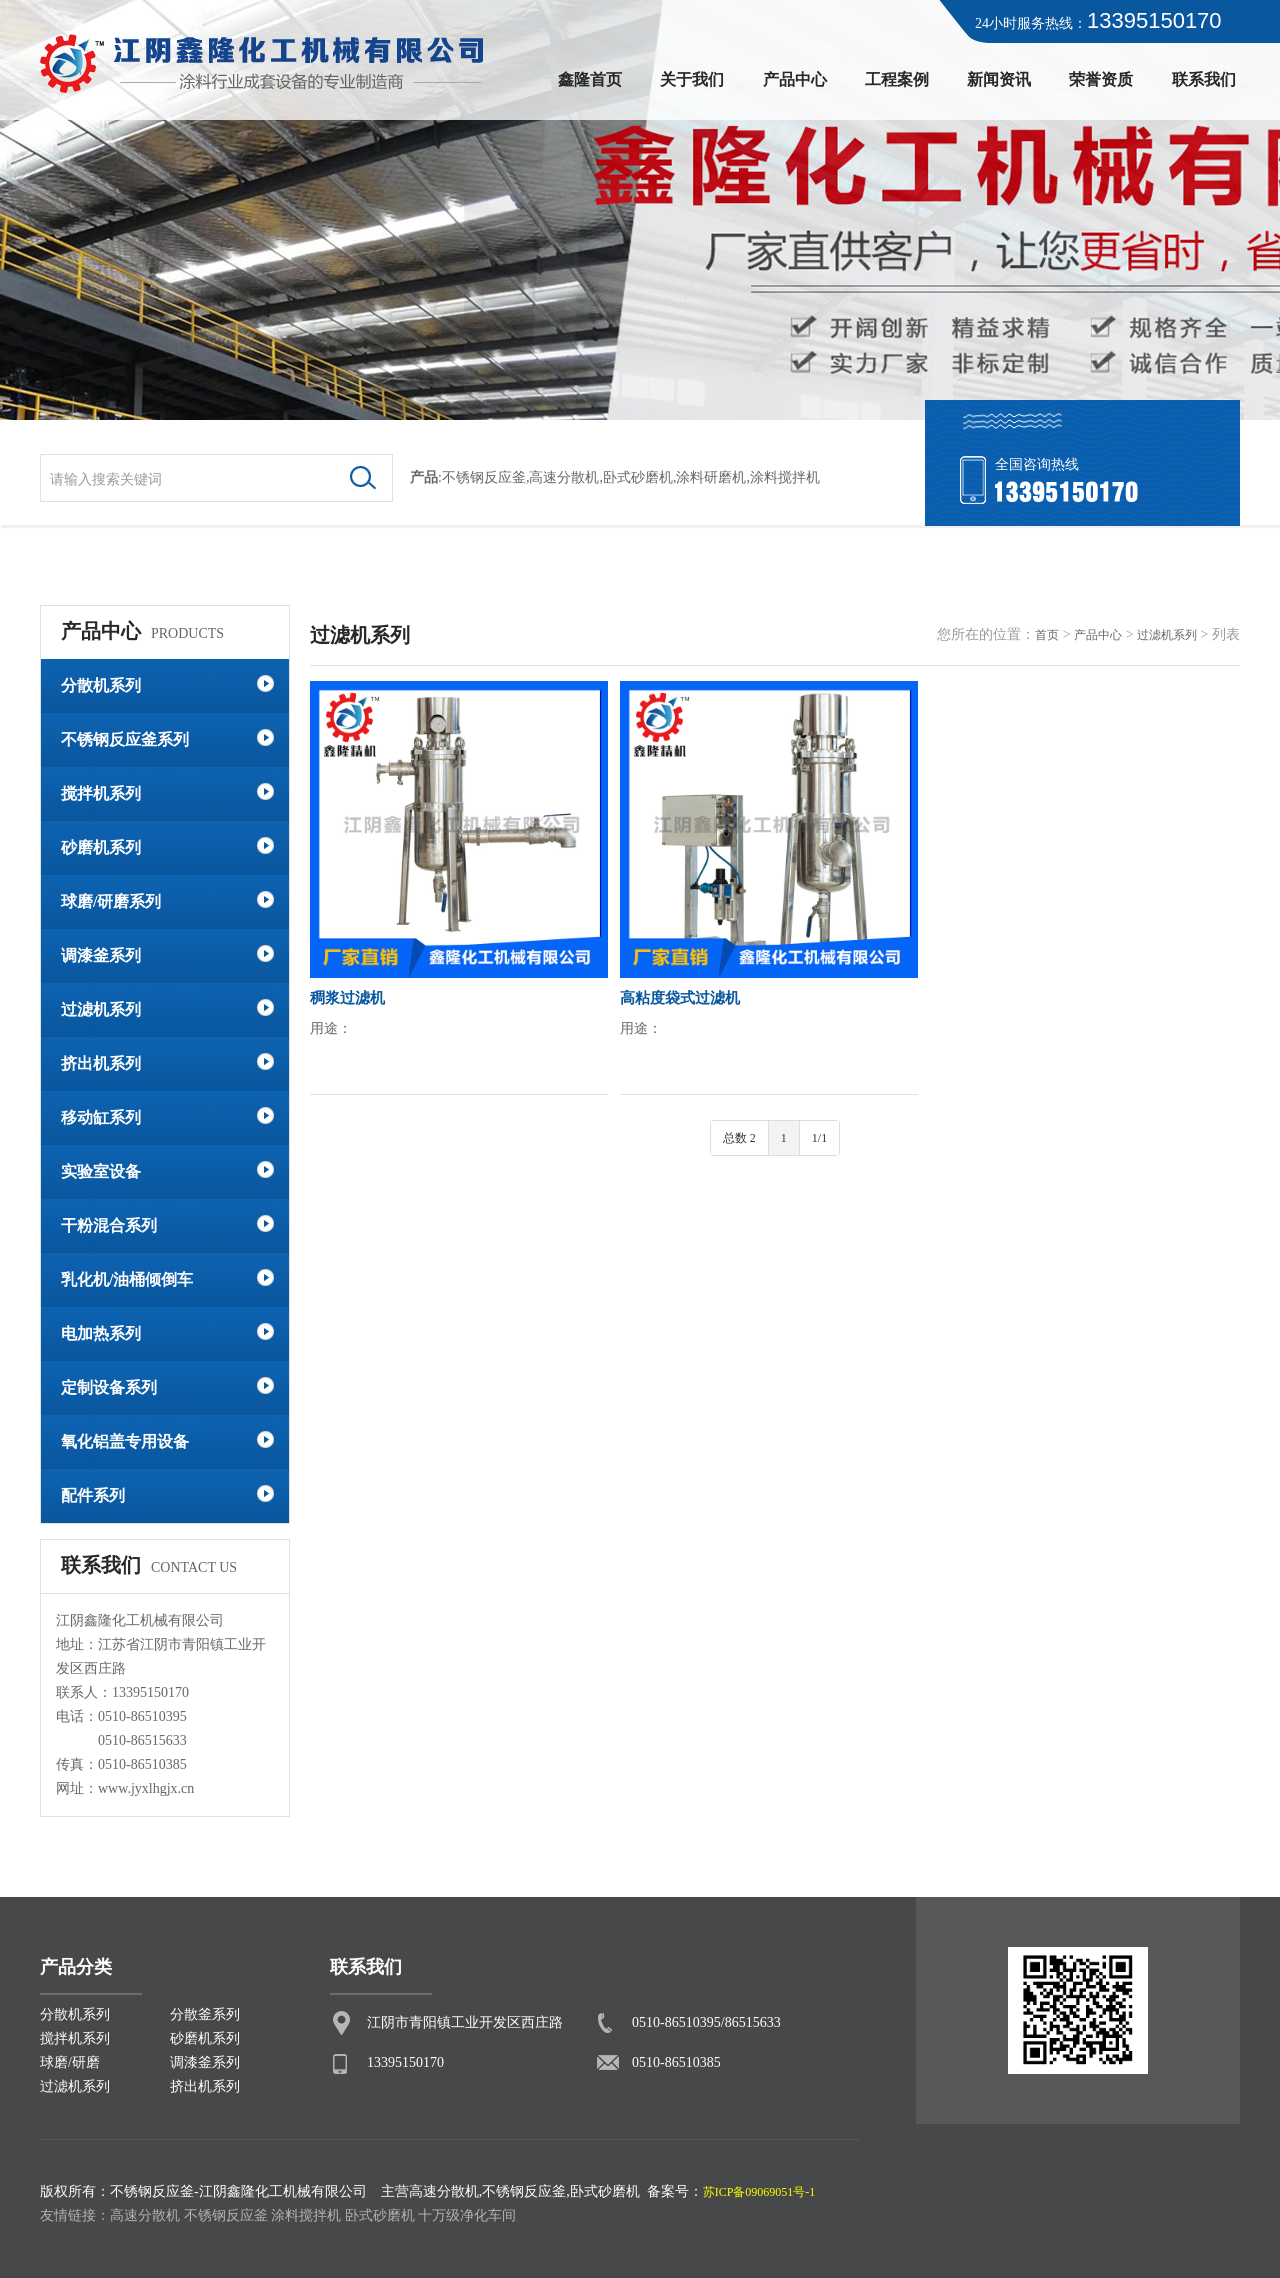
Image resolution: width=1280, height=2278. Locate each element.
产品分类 (76, 1967)
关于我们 (692, 79)
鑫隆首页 (590, 79)
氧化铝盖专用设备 (125, 1441)
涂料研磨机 (711, 477)
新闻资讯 (999, 79)
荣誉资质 (1101, 79)
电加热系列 (101, 1333)
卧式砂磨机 (638, 477)
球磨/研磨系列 (111, 901)
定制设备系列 (109, 1387)
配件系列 (93, 1495)
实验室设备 (101, 1171)
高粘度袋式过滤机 (680, 998)
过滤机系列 (101, 1009)
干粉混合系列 (109, 1225)
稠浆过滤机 (347, 998)
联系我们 (1204, 79)
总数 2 (739, 1138)
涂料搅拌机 (306, 2215)
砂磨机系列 (101, 847)
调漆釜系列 (101, 955)
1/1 (819, 1138)
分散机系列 (101, 685)
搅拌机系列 (101, 793)
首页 (1047, 635)
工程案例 (897, 79)
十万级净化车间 (467, 2215)
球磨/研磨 (70, 2062)
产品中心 (795, 79)
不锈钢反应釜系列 (125, 739)
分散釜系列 (205, 2014)
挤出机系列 (101, 1063)
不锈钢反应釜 (484, 477)
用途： (331, 1028)
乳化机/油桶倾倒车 (127, 1279)
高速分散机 (564, 477)
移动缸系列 (101, 1117)
